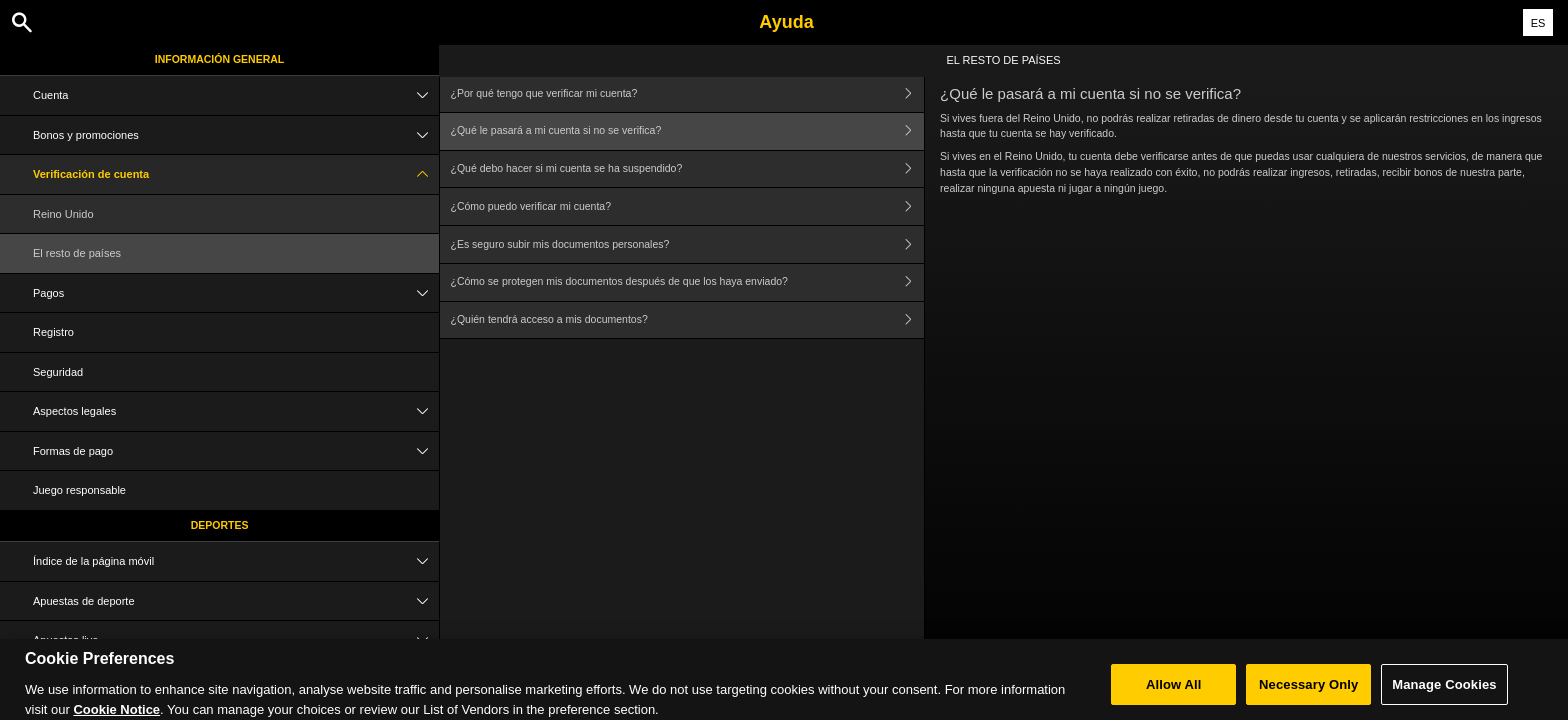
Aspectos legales (236, 411)
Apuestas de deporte (236, 601)
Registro (53, 332)
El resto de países (77, 253)
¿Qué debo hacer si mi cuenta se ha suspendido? (688, 169)
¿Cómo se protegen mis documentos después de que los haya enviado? (688, 282)
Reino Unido (63, 214)
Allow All (1174, 690)
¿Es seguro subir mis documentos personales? (688, 244)
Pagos (236, 293)
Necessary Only (1308, 690)
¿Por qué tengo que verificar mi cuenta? (688, 93)
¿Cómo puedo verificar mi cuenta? (688, 206)
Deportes (220, 525)
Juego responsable (79, 490)
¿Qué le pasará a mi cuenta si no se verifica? (688, 131)
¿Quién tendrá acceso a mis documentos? (688, 320)
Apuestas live (236, 640)
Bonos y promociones (236, 135)
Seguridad (58, 372)
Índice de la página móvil (236, 561)
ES (1538, 23)
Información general (220, 59)
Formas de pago (236, 451)
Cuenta (236, 95)
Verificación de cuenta (236, 174)
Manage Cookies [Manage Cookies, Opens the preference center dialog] (1444, 690)
